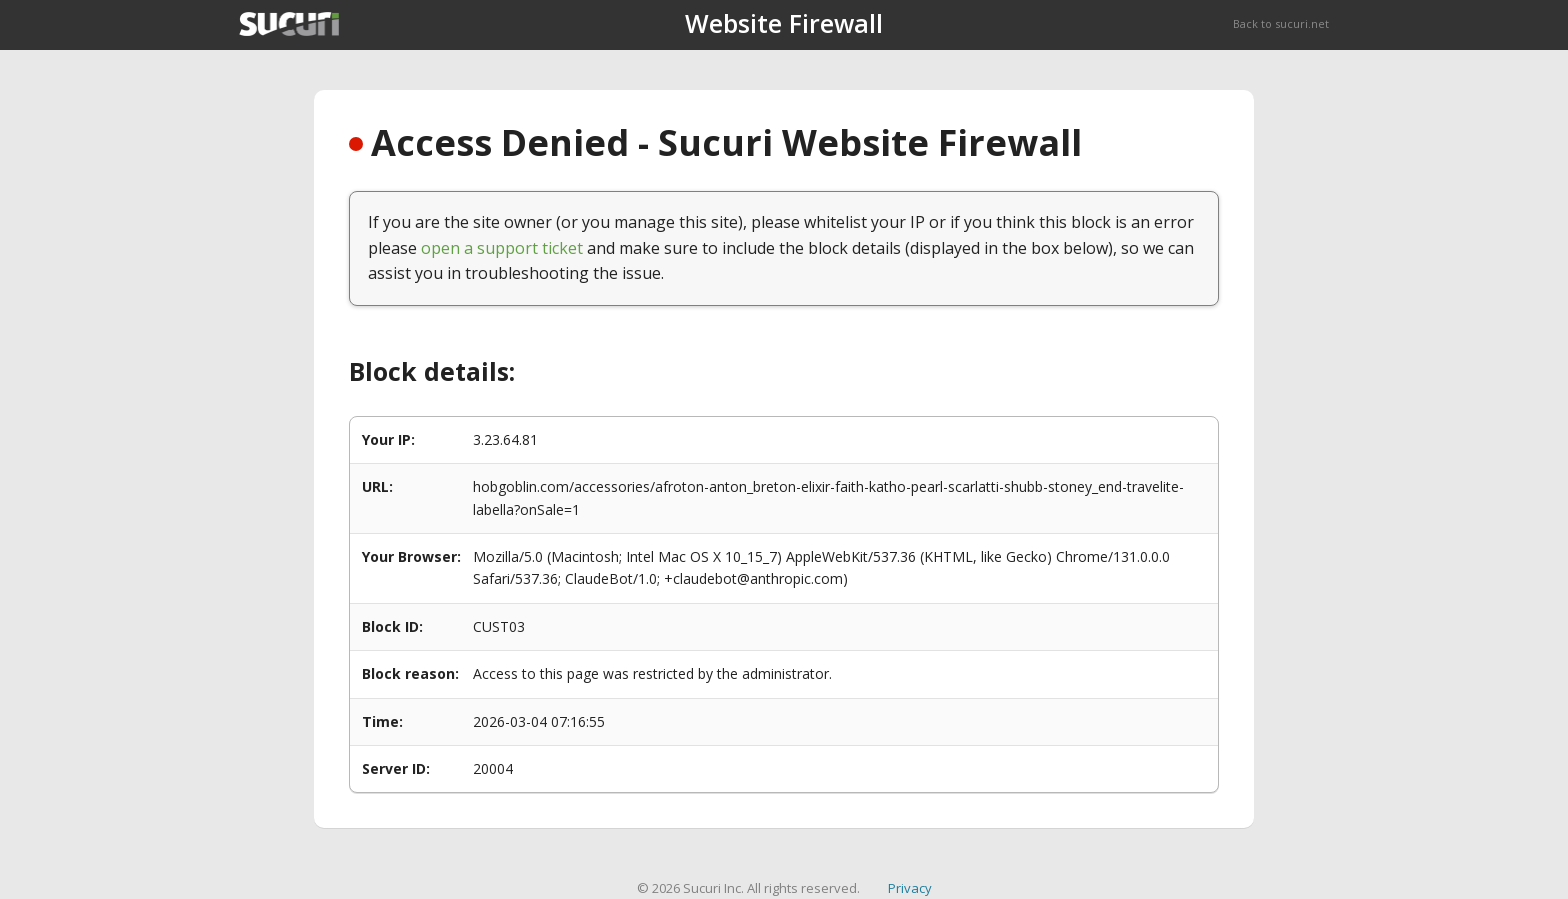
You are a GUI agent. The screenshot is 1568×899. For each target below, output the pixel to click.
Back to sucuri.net (1281, 23)
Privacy (910, 888)
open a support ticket (502, 248)
